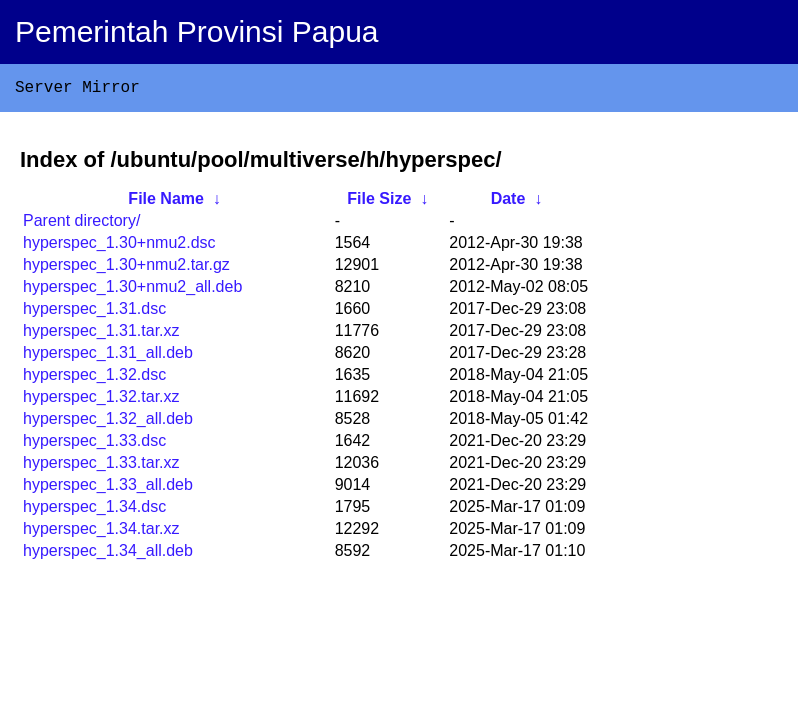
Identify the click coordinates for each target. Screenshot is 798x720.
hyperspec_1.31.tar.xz (101, 334)
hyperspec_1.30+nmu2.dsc (119, 246)
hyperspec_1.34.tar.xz (101, 532)
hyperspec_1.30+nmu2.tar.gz (126, 268)
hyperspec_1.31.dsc (94, 312)
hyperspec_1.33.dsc (94, 444)
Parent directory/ (81, 224)
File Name (166, 202)
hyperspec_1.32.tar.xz (101, 400)
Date (508, 202)
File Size (379, 202)
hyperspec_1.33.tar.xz (101, 466)
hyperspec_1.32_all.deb (108, 422)
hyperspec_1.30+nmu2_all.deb (132, 290)
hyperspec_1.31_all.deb (108, 356)
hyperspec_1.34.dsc (94, 510)
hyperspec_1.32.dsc (94, 378)
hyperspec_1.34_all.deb (108, 554)
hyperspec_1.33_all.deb (108, 488)
